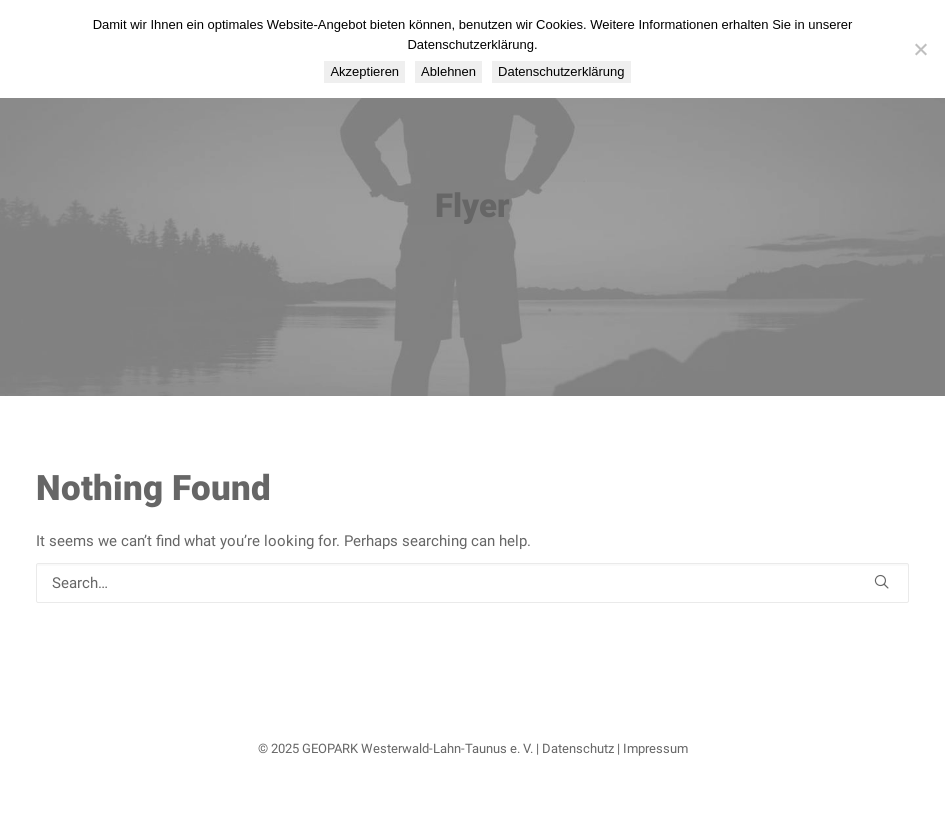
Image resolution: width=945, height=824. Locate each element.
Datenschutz (578, 748)
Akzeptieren (364, 71)
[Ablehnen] (920, 49)
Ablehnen (448, 71)
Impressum (655, 748)
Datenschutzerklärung (561, 71)
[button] (881, 581)
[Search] (472, 583)
